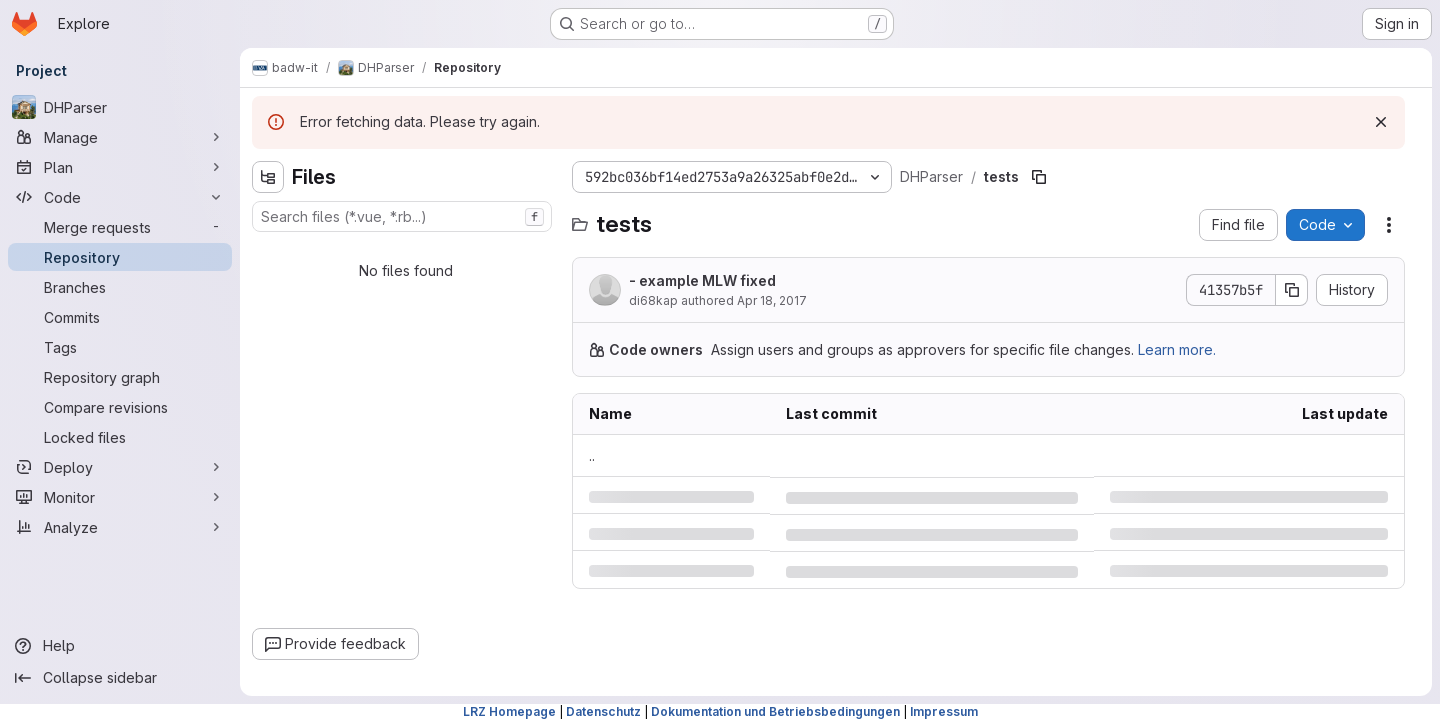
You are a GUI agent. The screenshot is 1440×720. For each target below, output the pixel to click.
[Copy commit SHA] (1292, 290)
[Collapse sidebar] (120, 678)
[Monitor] (120, 497)
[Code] (120, 197)
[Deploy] (120, 467)
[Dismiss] (1381, 122)
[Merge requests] (120, 227)
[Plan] (120, 167)
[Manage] (120, 137)
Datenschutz (603, 711)
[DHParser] (120, 107)
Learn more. (1177, 349)
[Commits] (120, 317)
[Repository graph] (120, 377)
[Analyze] (120, 527)
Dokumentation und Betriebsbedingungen (775, 711)
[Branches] (120, 287)
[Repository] (120, 257)
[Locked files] (120, 437)
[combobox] (402, 216)
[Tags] (120, 347)
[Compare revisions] (120, 407)
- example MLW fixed (702, 280)
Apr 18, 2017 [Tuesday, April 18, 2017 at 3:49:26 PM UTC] (772, 300)
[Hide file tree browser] (268, 177)
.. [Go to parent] (592, 455)
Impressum (944, 711)
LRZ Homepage (509, 711)
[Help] (120, 646)
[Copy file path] (1039, 177)
